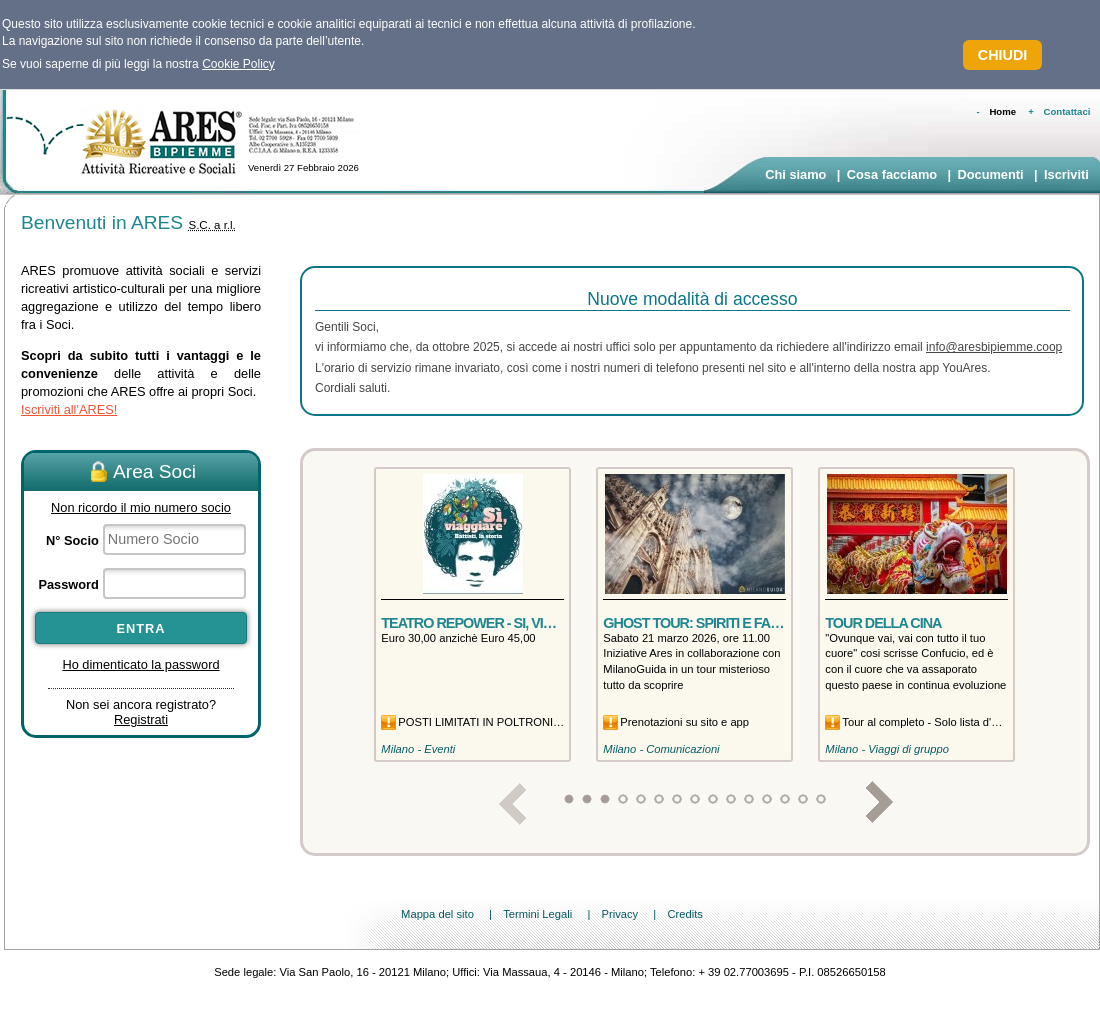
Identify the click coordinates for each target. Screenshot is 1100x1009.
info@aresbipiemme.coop (994, 347)
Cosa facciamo (892, 174)
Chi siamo (795, 174)
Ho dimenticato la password (140, 664)
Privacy (619, 914)
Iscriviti (1066, 174)
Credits (684, 914)
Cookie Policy (238, 64)
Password (68, 584)
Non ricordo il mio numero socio (141, 507)
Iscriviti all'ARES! (69, 409)
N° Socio (72, 540)
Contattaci (1067, 111)
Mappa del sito (437, 914)
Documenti (990, 174)
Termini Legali (537, 914)
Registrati (141, 719)
